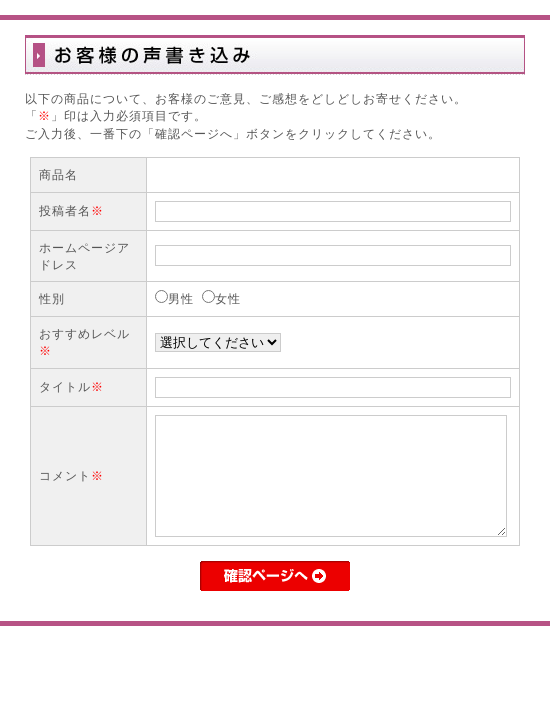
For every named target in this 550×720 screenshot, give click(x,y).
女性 (228, 298)
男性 (181, 298)
